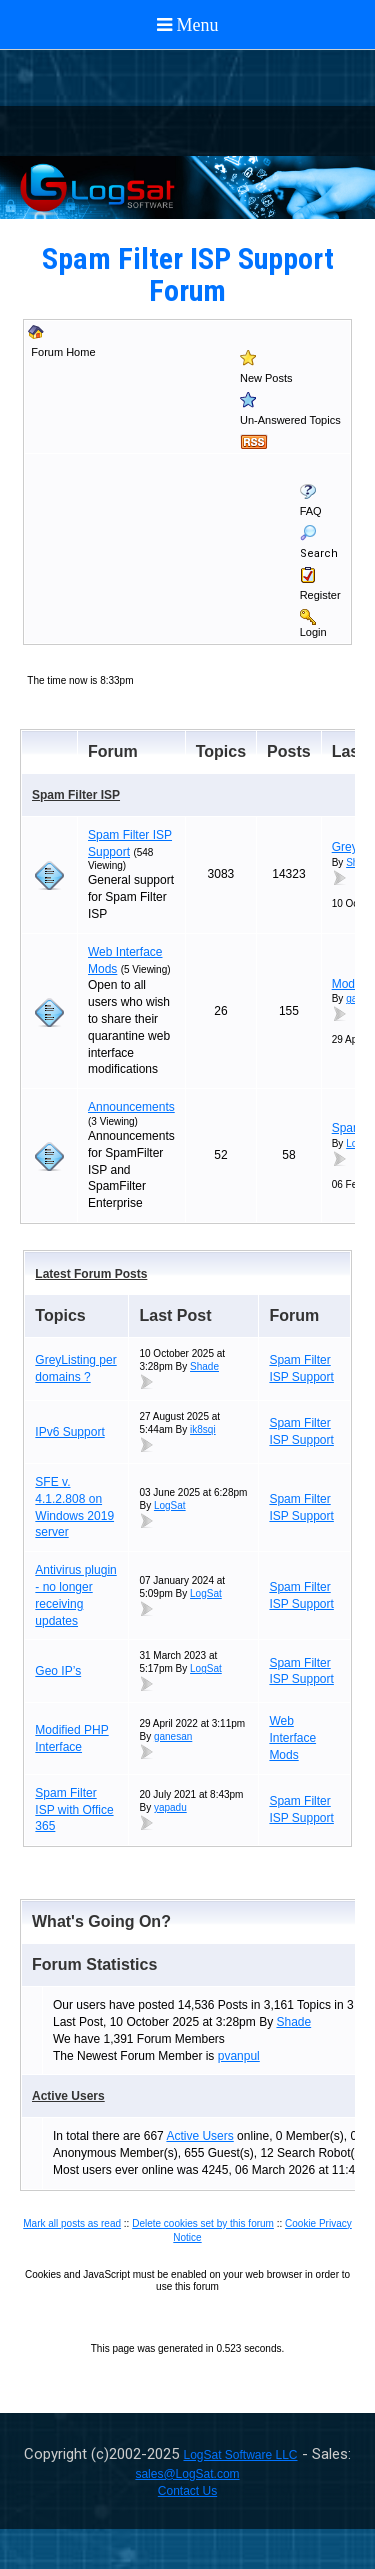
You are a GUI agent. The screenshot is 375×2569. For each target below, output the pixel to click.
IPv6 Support (69, 1432)
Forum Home (63, 352)
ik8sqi (203, 1429)
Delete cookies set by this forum (203, 2223)
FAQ (311, 511)
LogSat (170, 1505)
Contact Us (187, 2491)
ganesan (173, 1736)
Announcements (131, 1107)
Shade (204, 1366)
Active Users (68, 2096)
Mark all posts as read (72, 2223)
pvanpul (239, 2056)
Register (320, 595)
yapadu (170, 1807)
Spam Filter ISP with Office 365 (74, 1810)
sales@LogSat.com (187, 2474)
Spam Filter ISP (76, 795)
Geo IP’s (58, 1671)
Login (313, 632)
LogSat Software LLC (240, 2455)
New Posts (266, 378)
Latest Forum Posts (91, 1274)
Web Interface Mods (292, 1738)
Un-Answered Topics (290, 420)
